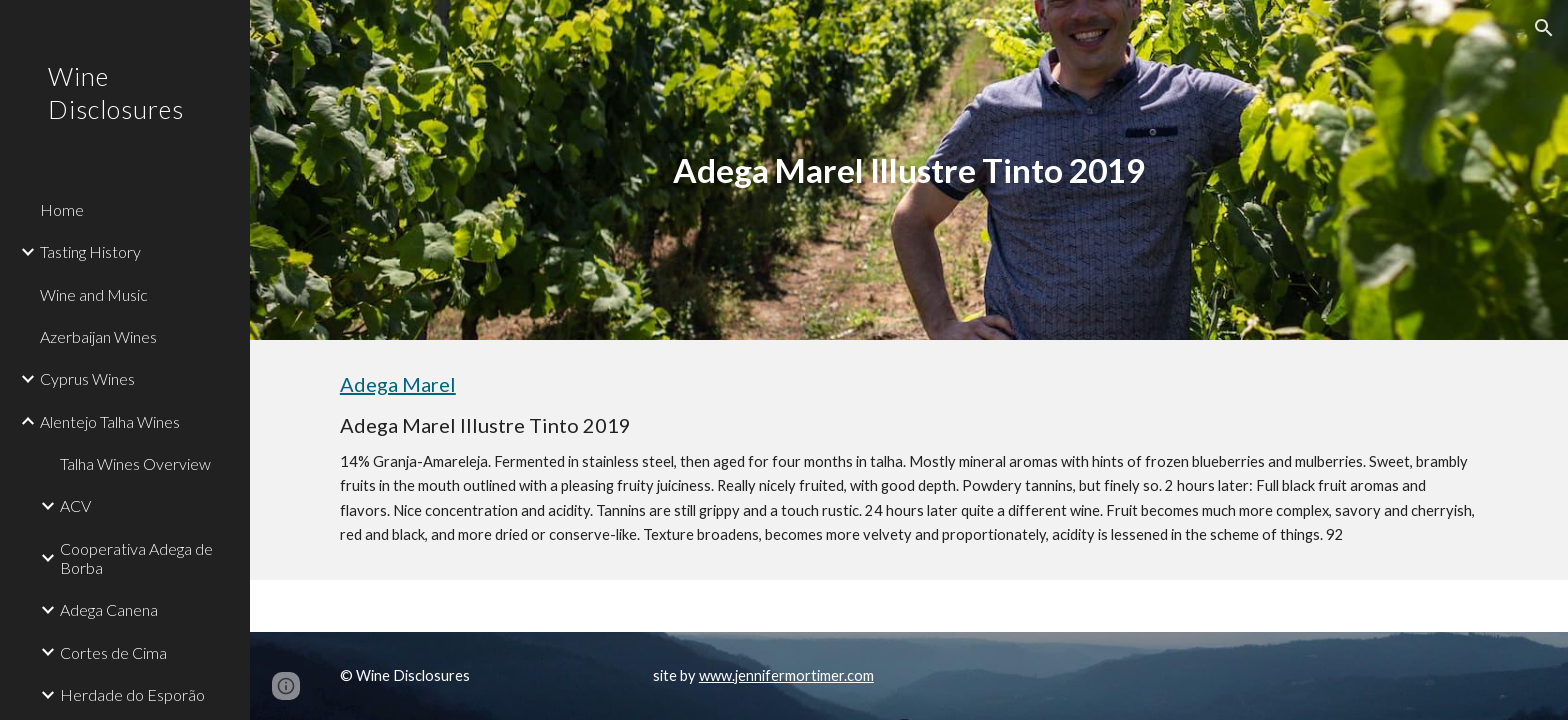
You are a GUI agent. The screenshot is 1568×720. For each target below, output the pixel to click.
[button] (1544, 28)
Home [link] (62, 209)
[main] (909, 170)
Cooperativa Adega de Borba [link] (136, 558)
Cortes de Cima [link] (113, 652)
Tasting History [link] (90, 251)
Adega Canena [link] (109, 609)
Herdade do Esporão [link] (132, 694)
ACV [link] (75, 505)
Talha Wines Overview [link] (135, 463)
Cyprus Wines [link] (87, 378)
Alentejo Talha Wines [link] (110, 421)
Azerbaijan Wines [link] (98, 336)
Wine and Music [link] (94, 294)
